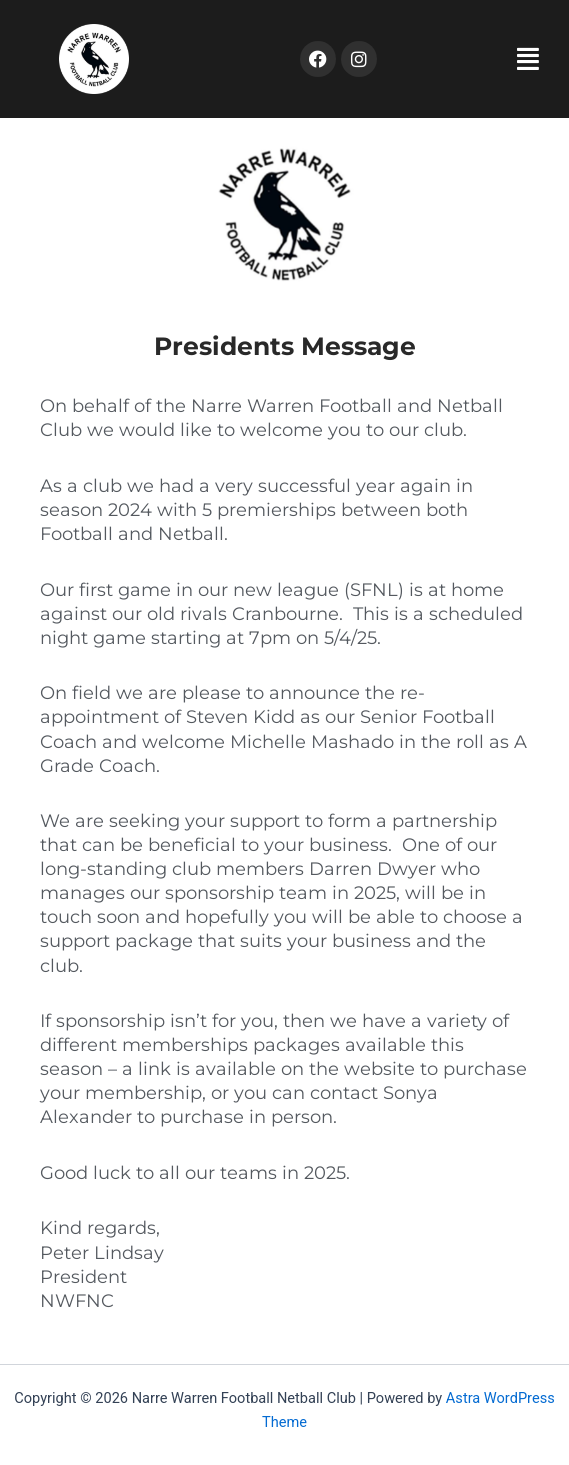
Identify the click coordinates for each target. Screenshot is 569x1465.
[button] (472, 59)
